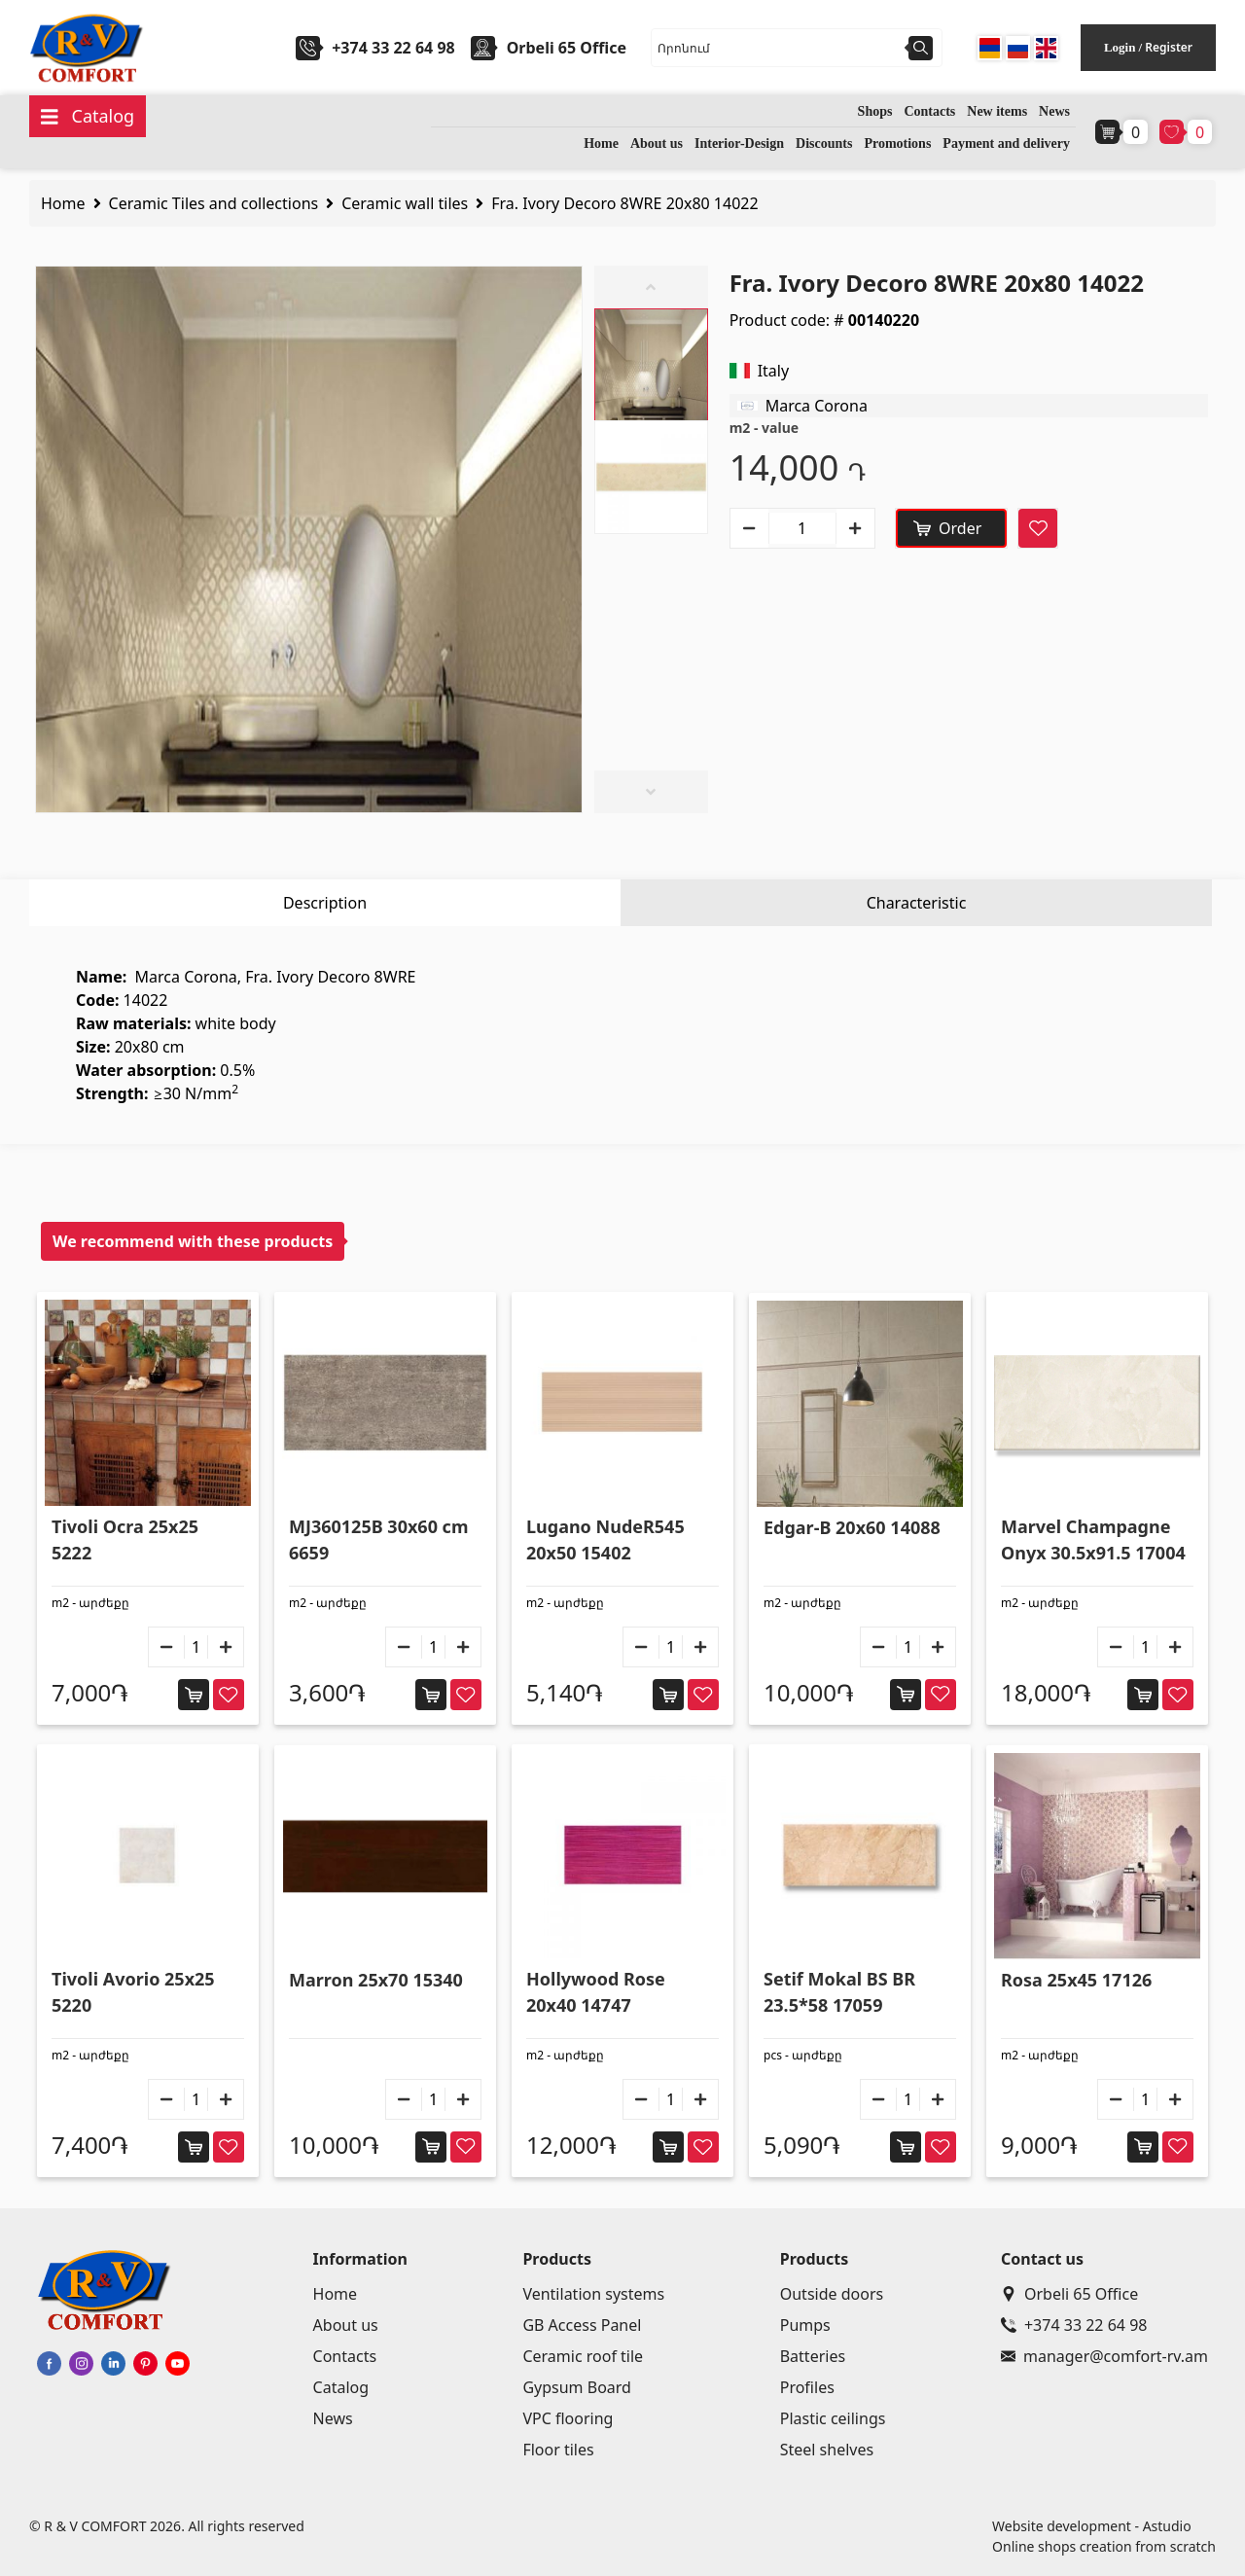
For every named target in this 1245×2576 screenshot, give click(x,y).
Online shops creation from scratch (1104, 2546)
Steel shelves (826, 2449)
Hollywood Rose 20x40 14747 (595, 1992)
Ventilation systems (593, 2294)
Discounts (824, 143)
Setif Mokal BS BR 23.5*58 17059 (839, 1992)
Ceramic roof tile (582, 2356)
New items (997, 111)
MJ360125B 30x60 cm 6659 (378, 1539)
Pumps (805, 2325)
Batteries (812, 2356)
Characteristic (917, 902)
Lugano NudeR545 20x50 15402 (605, 1539)
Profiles (807, 2387)
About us (656, 143)
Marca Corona (816, 405)
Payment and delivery (1006, 143)
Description (325, 902)
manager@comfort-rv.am (1104, 2356)
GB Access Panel (581, 2325)
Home (601, 143)
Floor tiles (557, 2449)
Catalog (341, 2387)
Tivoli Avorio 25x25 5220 (133, 1992)
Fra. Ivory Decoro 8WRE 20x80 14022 (624, 203)
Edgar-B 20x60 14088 (852, 1527)
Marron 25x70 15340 (376, 1979)
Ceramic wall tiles (404, 203)
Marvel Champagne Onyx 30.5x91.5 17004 (1093, 1539)
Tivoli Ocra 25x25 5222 (125, 1539)
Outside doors (831, 2294)
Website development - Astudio (1092, 2526)
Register (1168, 47)
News (1054, 111)
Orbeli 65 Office (1069, 2294)
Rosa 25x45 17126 (1076, 1979)
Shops (875, 111)
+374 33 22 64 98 (393, 47)
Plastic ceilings (833, 2418)
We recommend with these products (193, 1241)
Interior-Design (739, 143)
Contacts (929, 111)
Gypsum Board (576, 2387)
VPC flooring (567, 2418)
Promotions (897, 143)
